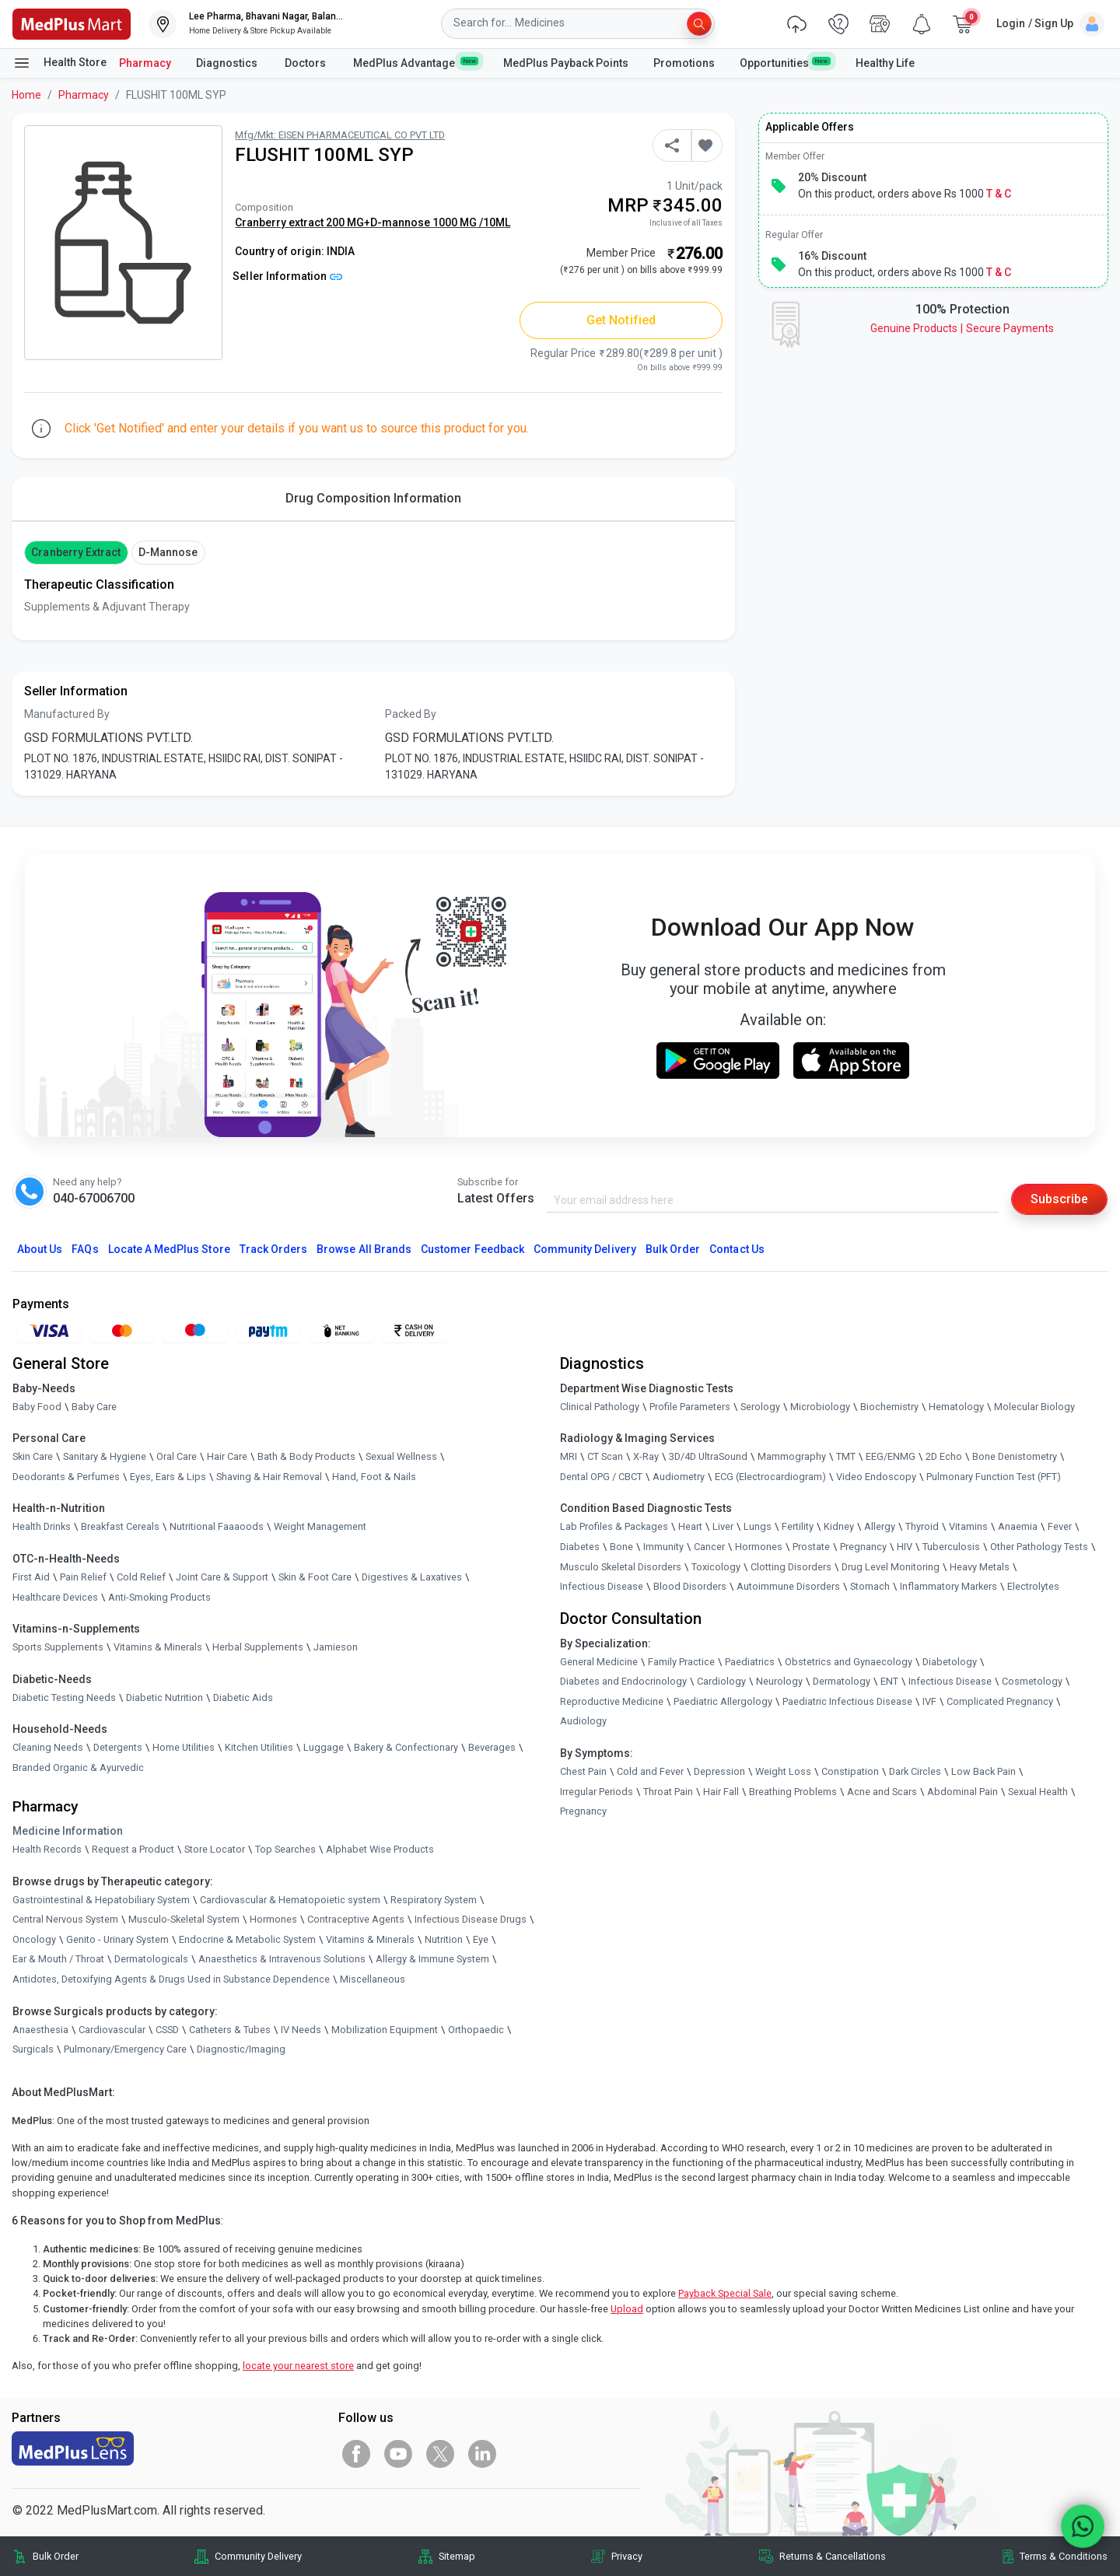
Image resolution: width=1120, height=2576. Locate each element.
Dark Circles (915, 1771)
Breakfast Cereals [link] (120, 1526)
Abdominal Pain (962, 1791)
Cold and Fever (650, 1771)
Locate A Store (169, 1249)
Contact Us (736, 1249)
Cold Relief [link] (141, 1577)
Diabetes (580, 1546)
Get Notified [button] (621, 320)
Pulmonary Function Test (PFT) (993, 1476)
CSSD (167, 2029)
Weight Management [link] (320, 1526)
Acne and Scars (882, 1791)
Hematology (956, 1406)
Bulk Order (673, 1249)
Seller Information (287, 276)
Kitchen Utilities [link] (259, 1747)
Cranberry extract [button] (76, 552)
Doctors (306, 63)
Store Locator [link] (214, 1849)
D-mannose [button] (168, 552)
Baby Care (94, 1406)
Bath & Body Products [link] (306, 1456)
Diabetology (949, 1662)
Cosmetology (1032, 1681)
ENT (889, 1681)
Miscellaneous (372, 1979)
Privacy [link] (626, 2556)
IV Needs (301, 2029)
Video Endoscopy (876, 1476)
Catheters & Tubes (230, 2029)
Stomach (870, 1586)
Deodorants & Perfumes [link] (66, 1476)
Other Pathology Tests (1039, 1546)
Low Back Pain (983, 1771)
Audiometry (679, 1476)
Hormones (273, 1919)
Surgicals (33, 2049)
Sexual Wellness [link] (401, 1456)
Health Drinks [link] (41, 1526)
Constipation (850, 1771)
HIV (904, 1546)
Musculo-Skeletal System (184, 1919)
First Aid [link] (31, 1577)
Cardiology (721, 1681)
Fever (1060, 1526)
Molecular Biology (1034, 1406)
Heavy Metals (980, 1567)
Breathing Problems (793, 1791)
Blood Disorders (689, 1586)
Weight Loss (783, 1771)
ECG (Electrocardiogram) (770, 1476)
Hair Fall (721, 1791)
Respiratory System (433, 1900)
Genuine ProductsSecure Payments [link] (962, 328)
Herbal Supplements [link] (257, 1647)
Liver (722, 1526)
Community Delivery (585, 1249)
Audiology (583, 1721)
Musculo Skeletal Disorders (620, 1567)
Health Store (59, 63)
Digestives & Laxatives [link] (412, 1577)
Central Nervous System (65, 1919)
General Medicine (599, 1662)
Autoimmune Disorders (788, 1586)
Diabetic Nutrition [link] (164, 1697)
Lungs (758, 1526)
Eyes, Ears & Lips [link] (168, 1476)
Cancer (709, 1546)
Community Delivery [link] (258, 2556)
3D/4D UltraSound (708, 1456)
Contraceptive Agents (355, 1919)
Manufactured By (67, 714)
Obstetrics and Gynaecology (848, 1662)
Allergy (879, 1526)
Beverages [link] (492, 1747)
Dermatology (841, 1681)
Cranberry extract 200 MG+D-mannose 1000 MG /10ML (372, 222)
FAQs (85, 1249)
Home (26, 95)
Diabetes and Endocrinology (623, 1681)
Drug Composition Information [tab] (373, 498)
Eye (480, 1939)
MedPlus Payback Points (565, 63)
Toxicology (715, 1567)
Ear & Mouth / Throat (58, 1959)
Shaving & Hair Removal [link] (269, 1476)
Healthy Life (885, 63)
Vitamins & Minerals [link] (158, 1647)
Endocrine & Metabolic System (247, 1939)
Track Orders (274, 1249)
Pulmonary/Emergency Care (125, 2049)
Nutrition (444, 1939)
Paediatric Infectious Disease (847, 1701)
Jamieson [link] (335, 1647)
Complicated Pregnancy (1000, 1701)
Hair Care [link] (227, 1456)
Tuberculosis (951, 1546)
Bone (621, 1546)
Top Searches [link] (285, 1849)
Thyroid (922, 1526)
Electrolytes (1033, 1586)
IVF (929, 1701)
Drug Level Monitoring (891, 1567)
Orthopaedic (476, 2029)
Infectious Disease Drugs (471, 1919)
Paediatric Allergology (723, 1701)
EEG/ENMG (890, 1456)
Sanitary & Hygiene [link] (104, 1456)
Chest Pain (583, 1771)
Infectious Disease (601, 1586)
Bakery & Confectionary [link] (406, 1747)
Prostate (811, 1546)
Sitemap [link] (457, 2556)
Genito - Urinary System (117, 1939)
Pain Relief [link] (83, 1577)
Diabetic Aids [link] (243, 1697)
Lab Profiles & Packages (614, 1526)
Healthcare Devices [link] (55, 1597)
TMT (846, 1456)
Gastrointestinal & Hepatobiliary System (101, 1900)
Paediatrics (750, 1662)
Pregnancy (863, 1546)
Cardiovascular (112, 2029)
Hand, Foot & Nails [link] (374, 1476)
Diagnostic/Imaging (241, 2049)
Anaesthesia (40, 2029)
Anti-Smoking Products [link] (159, 1597)
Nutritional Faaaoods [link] (217, 1526)
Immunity (663, 1546)
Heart (690, 1526)
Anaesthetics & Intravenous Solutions (282, 1959)
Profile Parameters (689, 1406)
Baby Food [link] (36, 1406)
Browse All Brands (364, 1249)
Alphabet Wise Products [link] (380, 1849)
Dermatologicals (151, 1959)
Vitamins (968, 1526)
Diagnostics (228, 63)
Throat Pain (668, 1791)
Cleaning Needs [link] (47, 1747)
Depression (719, 1771)
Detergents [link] (117, 1747)
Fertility (798, 1526)
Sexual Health (1038, 1791)
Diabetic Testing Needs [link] (64, 1697)
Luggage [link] (323, 1747)
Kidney (839, 1526)
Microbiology (820, 1406)
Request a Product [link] (133, 1849)
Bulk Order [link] (56, 2556)
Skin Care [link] (32, 1456)
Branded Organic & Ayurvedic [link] (78, 1767)
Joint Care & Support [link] (222, 1577)
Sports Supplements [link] (57, 1647)
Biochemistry (889, 1406)
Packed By (410, 714)
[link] (71, 23)
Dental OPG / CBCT (601, 1476)
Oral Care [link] (176, 1456)
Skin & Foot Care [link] (315, 1577)
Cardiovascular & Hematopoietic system (290, 1900)
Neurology (779, 1681)
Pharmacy (145, 63)
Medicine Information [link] (67, 1831)
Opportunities (785, 62)
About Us (39, 1249)
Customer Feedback (472, 1249)
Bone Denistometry (1014, 1456)
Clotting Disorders (791, 1567)
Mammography (792, 1456)
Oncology (34, 1939)
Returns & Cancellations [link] (832, 2556)
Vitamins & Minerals (370, 1939)
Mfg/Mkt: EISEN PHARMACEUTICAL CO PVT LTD (340, 135)
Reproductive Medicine (611, 1701)
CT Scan (605, 1456)
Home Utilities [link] (183, 1747)
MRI (568, 1456)
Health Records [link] (47, 1849)
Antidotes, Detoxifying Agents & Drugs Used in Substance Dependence (171, 1979)
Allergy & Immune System (432, 1959)
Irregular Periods (596, 1791)
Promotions (684, 63)
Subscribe (1059, 1199)
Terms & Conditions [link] (1064, 2556)
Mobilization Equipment (384, 2029)
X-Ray (646, 1456)
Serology (760, 1406)
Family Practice (681, 1662)
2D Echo (944, 1456)
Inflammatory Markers (948, 1586)
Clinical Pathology (599, 1406)
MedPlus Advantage (415, 62)
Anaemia (1018, 1526)
